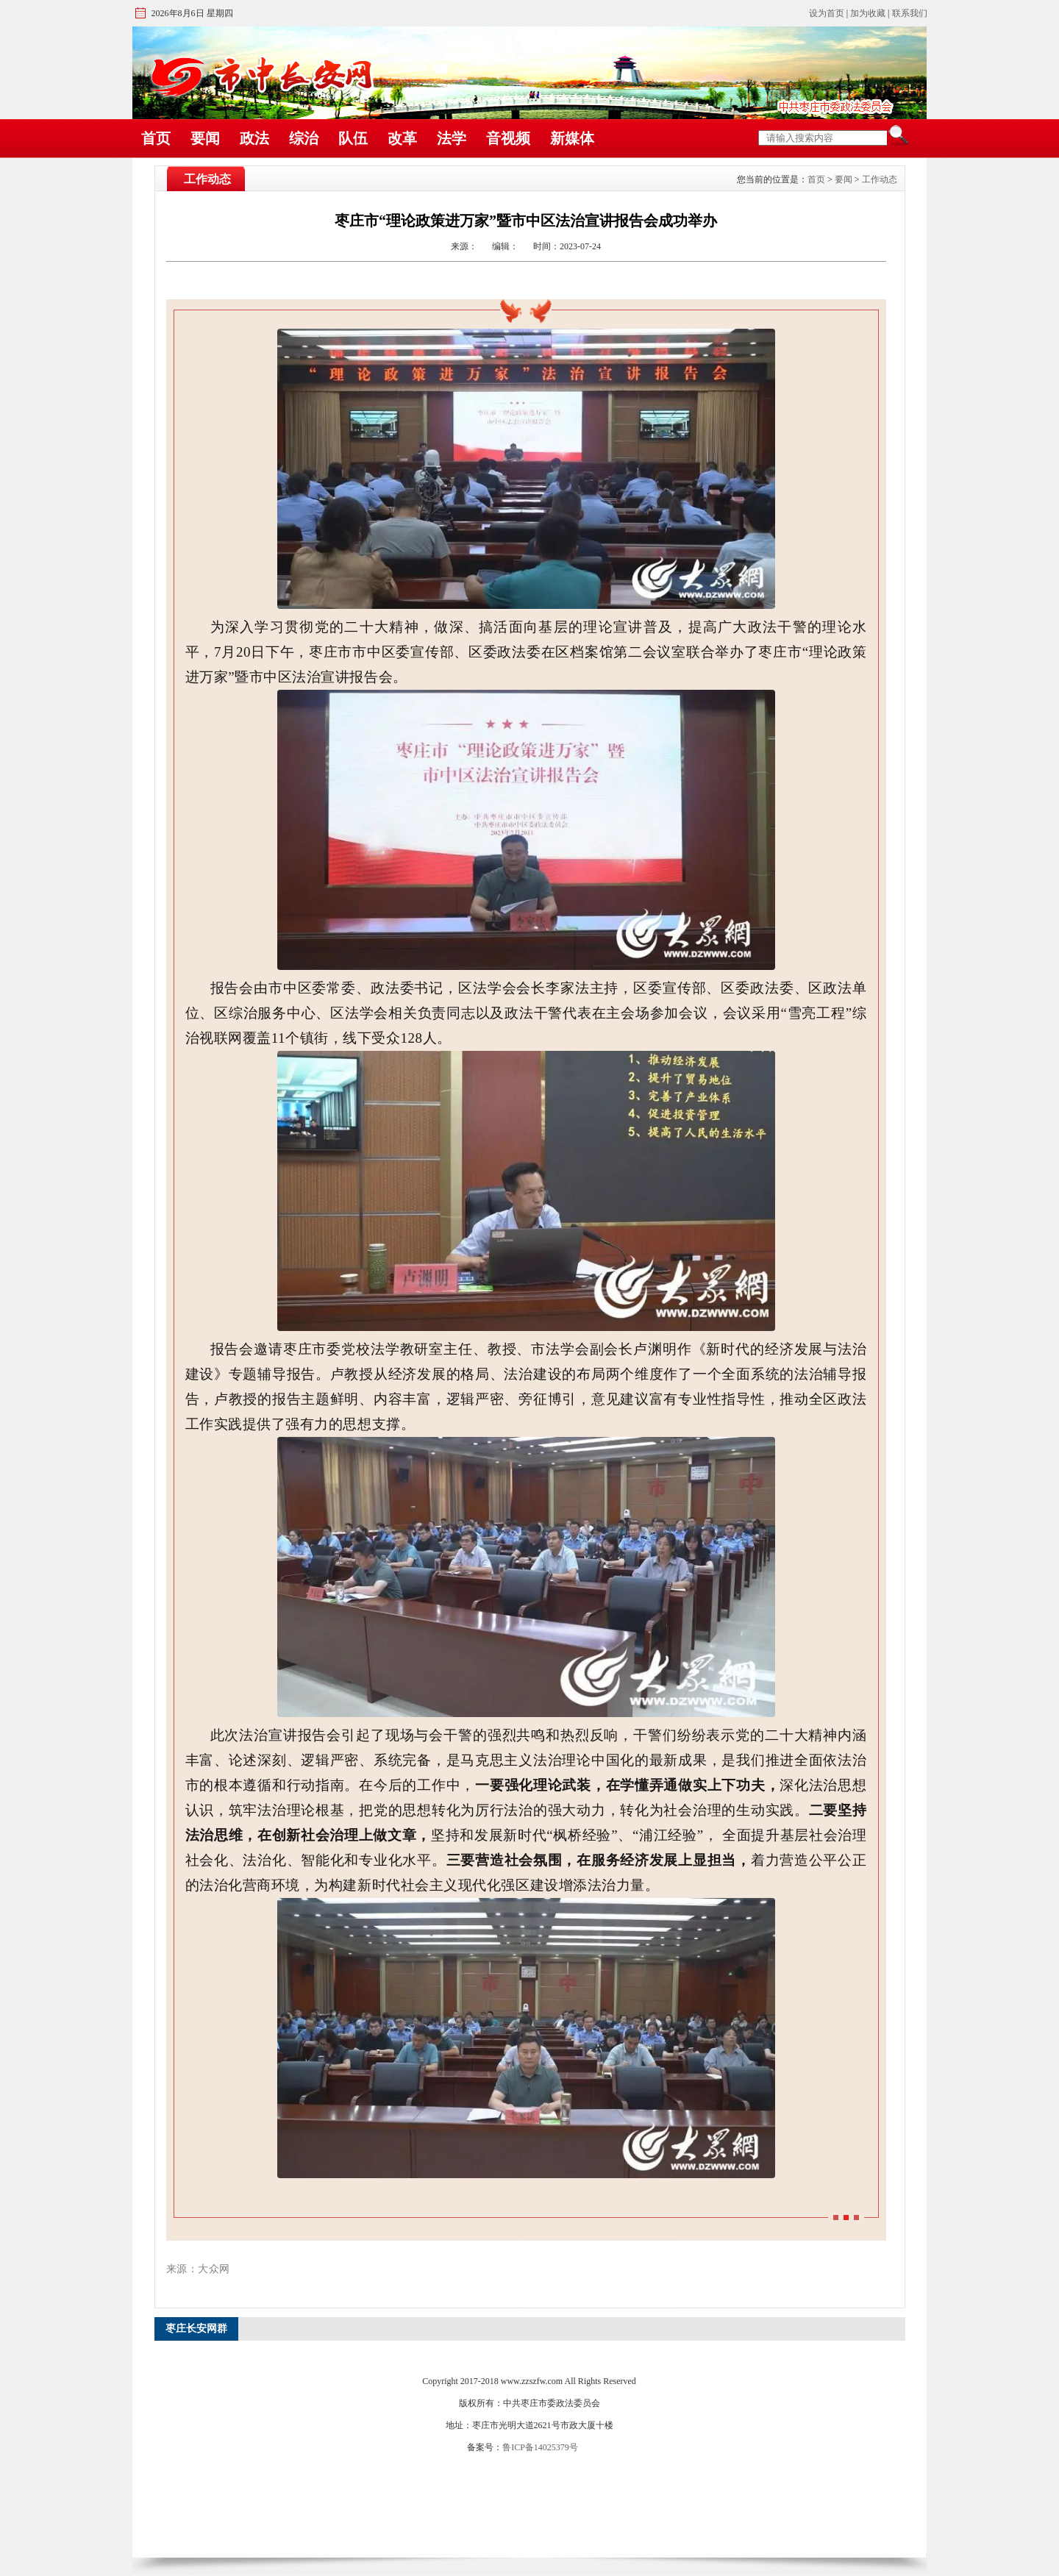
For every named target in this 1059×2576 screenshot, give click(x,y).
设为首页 (826, 13)
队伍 (353, 138)
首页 (156, 138)
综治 (303, 138)
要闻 (205, 138)
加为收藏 (867, 13)
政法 (254, 138)
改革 (402, 138)
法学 (451, 138)
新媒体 (572, 138)
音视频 (508, 138)
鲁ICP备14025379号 (540, 2447)
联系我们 (909, 13)
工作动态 (879, 179)
